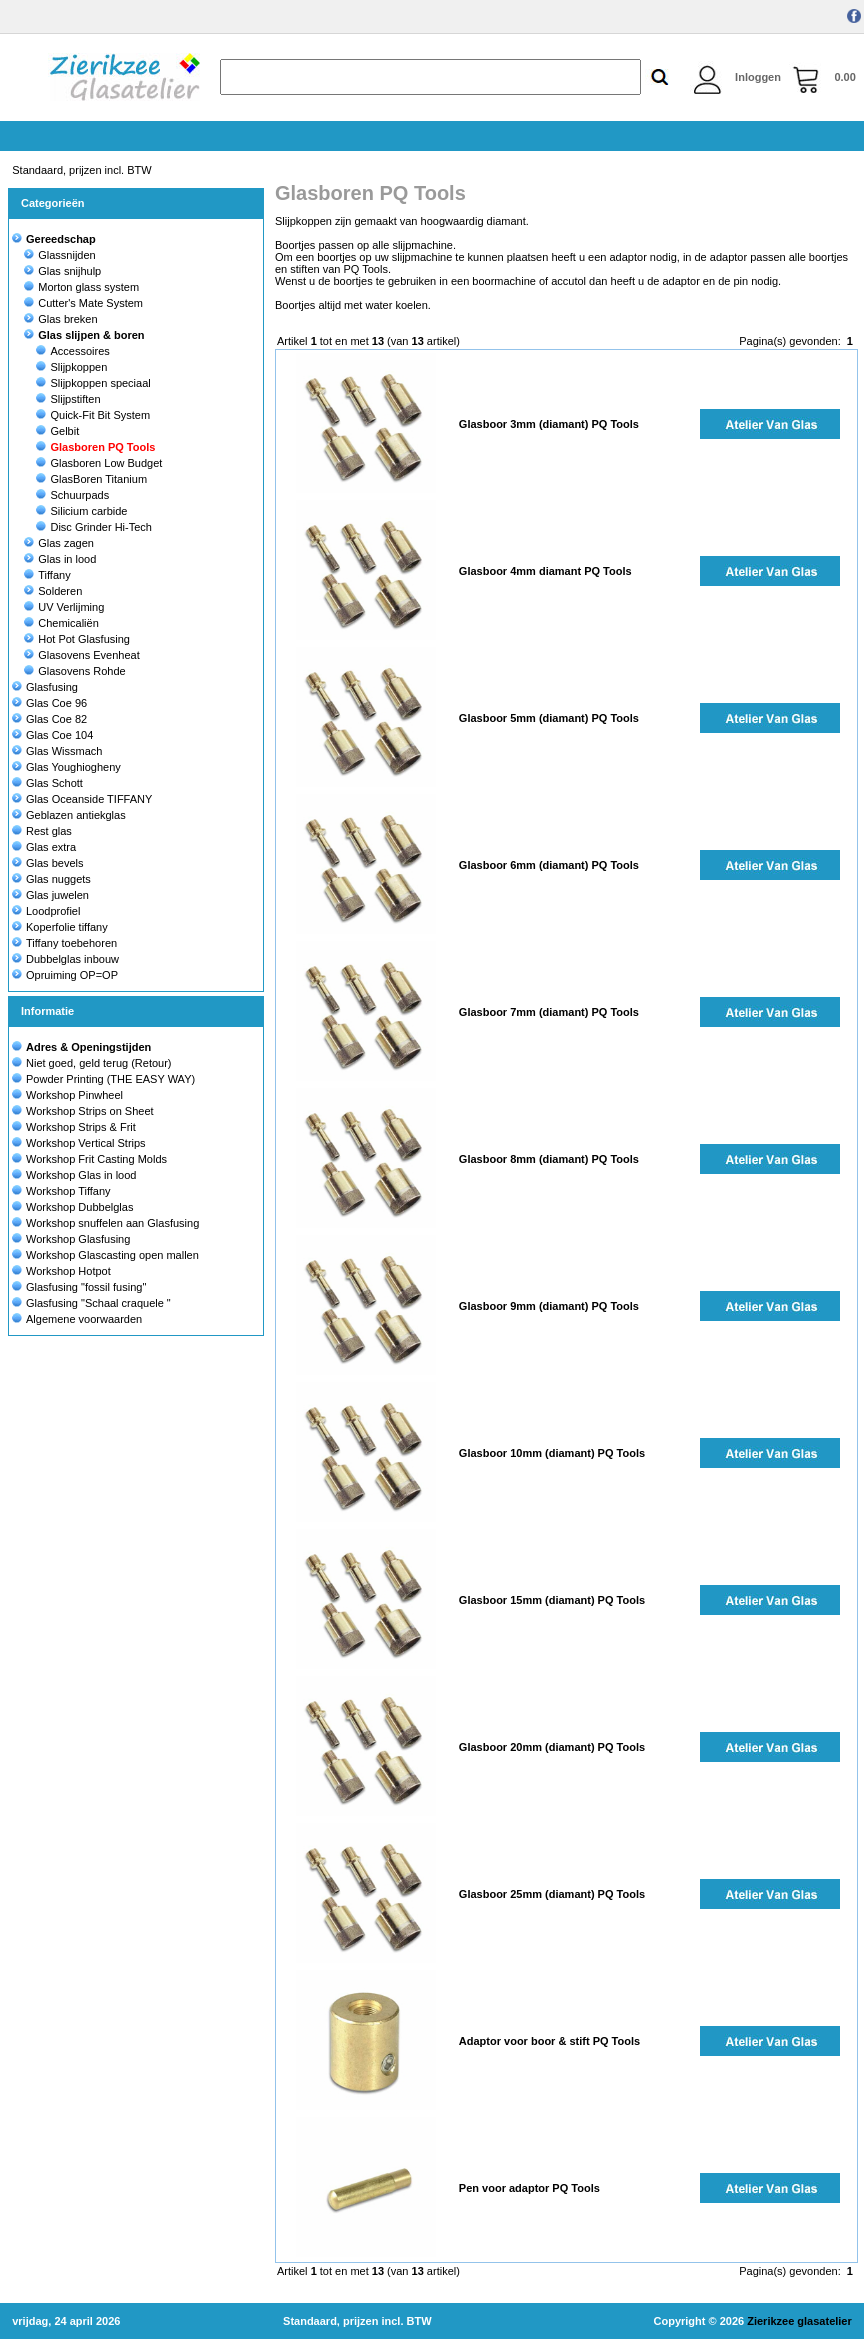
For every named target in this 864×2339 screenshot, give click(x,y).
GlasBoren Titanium (91, 479)
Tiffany (47, 575)
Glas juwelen (50, 895)
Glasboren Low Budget (99, 463)
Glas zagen (59, 543)
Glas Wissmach (57, 751)
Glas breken (60, 319)
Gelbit (57, 431)
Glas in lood (60, 559)
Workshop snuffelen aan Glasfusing (112, 1223)
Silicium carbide (81, 511)
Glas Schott (47, 783)
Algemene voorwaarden (84, 1319)
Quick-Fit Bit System (93, 415)
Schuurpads (72, 495)
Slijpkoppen (71, 367)
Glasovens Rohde (74, 671)
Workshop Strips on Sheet (90, 1111)
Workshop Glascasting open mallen (112, 1255)
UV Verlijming (64, 607)
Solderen (53, 591)
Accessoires (72, 351)
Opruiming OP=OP (65, 975)
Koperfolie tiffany (60, 927)
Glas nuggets (51, 879)
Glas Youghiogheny (66, 767)
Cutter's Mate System (83, 303)
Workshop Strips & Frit (81, 1127)
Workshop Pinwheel (74, 1095)
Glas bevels (47, 863)
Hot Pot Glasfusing (77, 639)
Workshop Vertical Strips (86, 1143)
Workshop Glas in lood (81, 1175)
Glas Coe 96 (49, 703)
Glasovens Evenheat (82, 655)
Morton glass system (81, 287)
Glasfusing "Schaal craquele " (98, 1303)
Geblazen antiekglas (69, 815)
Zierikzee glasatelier (799, 2321)
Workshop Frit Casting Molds (96, 1159)
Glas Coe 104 (52, 735)
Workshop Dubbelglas (79, 1207)
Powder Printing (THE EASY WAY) (110, 1079)
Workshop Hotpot (68, 1271)
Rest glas (42, 831)
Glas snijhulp (62, 271)
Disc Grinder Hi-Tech (93, 527)
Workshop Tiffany (68, 1191)
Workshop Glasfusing (78, 1239)
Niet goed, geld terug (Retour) (99, 1063)
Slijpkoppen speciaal (93, 383)
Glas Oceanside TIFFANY (82, 799)
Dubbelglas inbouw (65, 959)
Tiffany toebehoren (64, 943)
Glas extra (44, 847)
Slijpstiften (68, 399)
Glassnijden (59, 255)
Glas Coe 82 (49, 719)
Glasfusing (45, 687)
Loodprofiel (46, 911)
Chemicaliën (61, 623)
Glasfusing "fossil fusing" (86, 1287)
